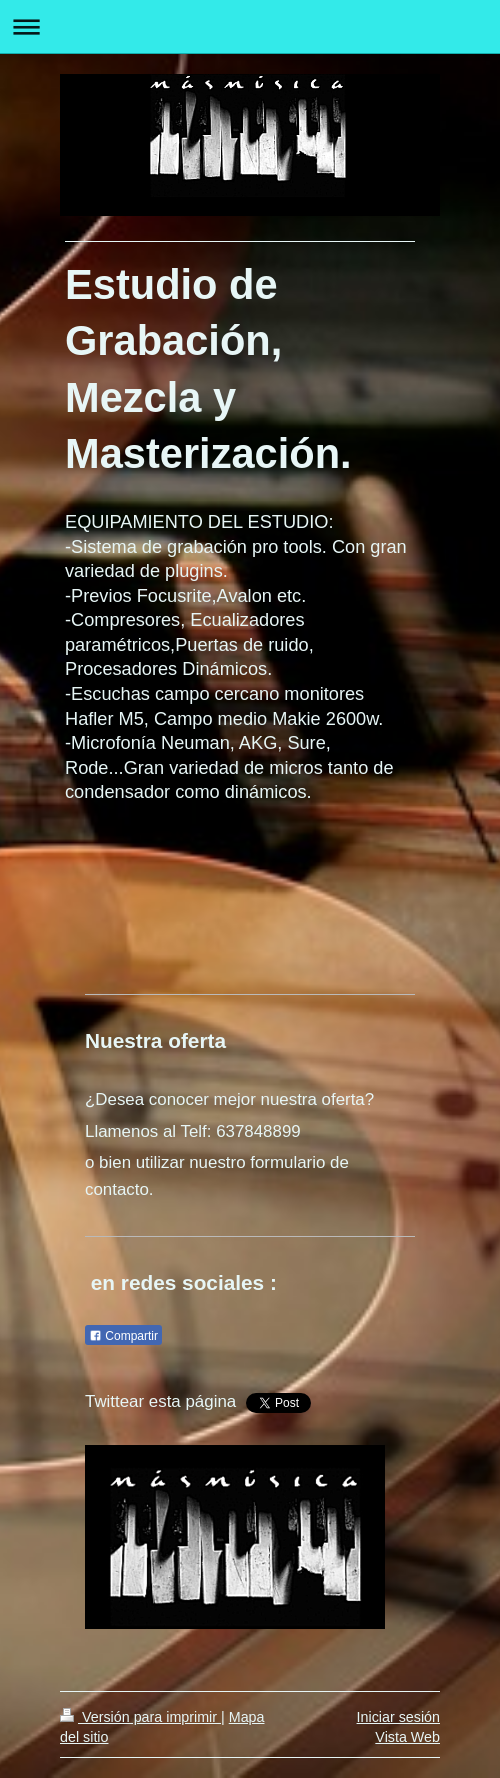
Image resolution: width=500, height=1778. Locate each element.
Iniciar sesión (398, 1717)
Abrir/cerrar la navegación (250, 26)
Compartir (123, 1336)
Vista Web (407, 1737)
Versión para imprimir (140, 1717)
